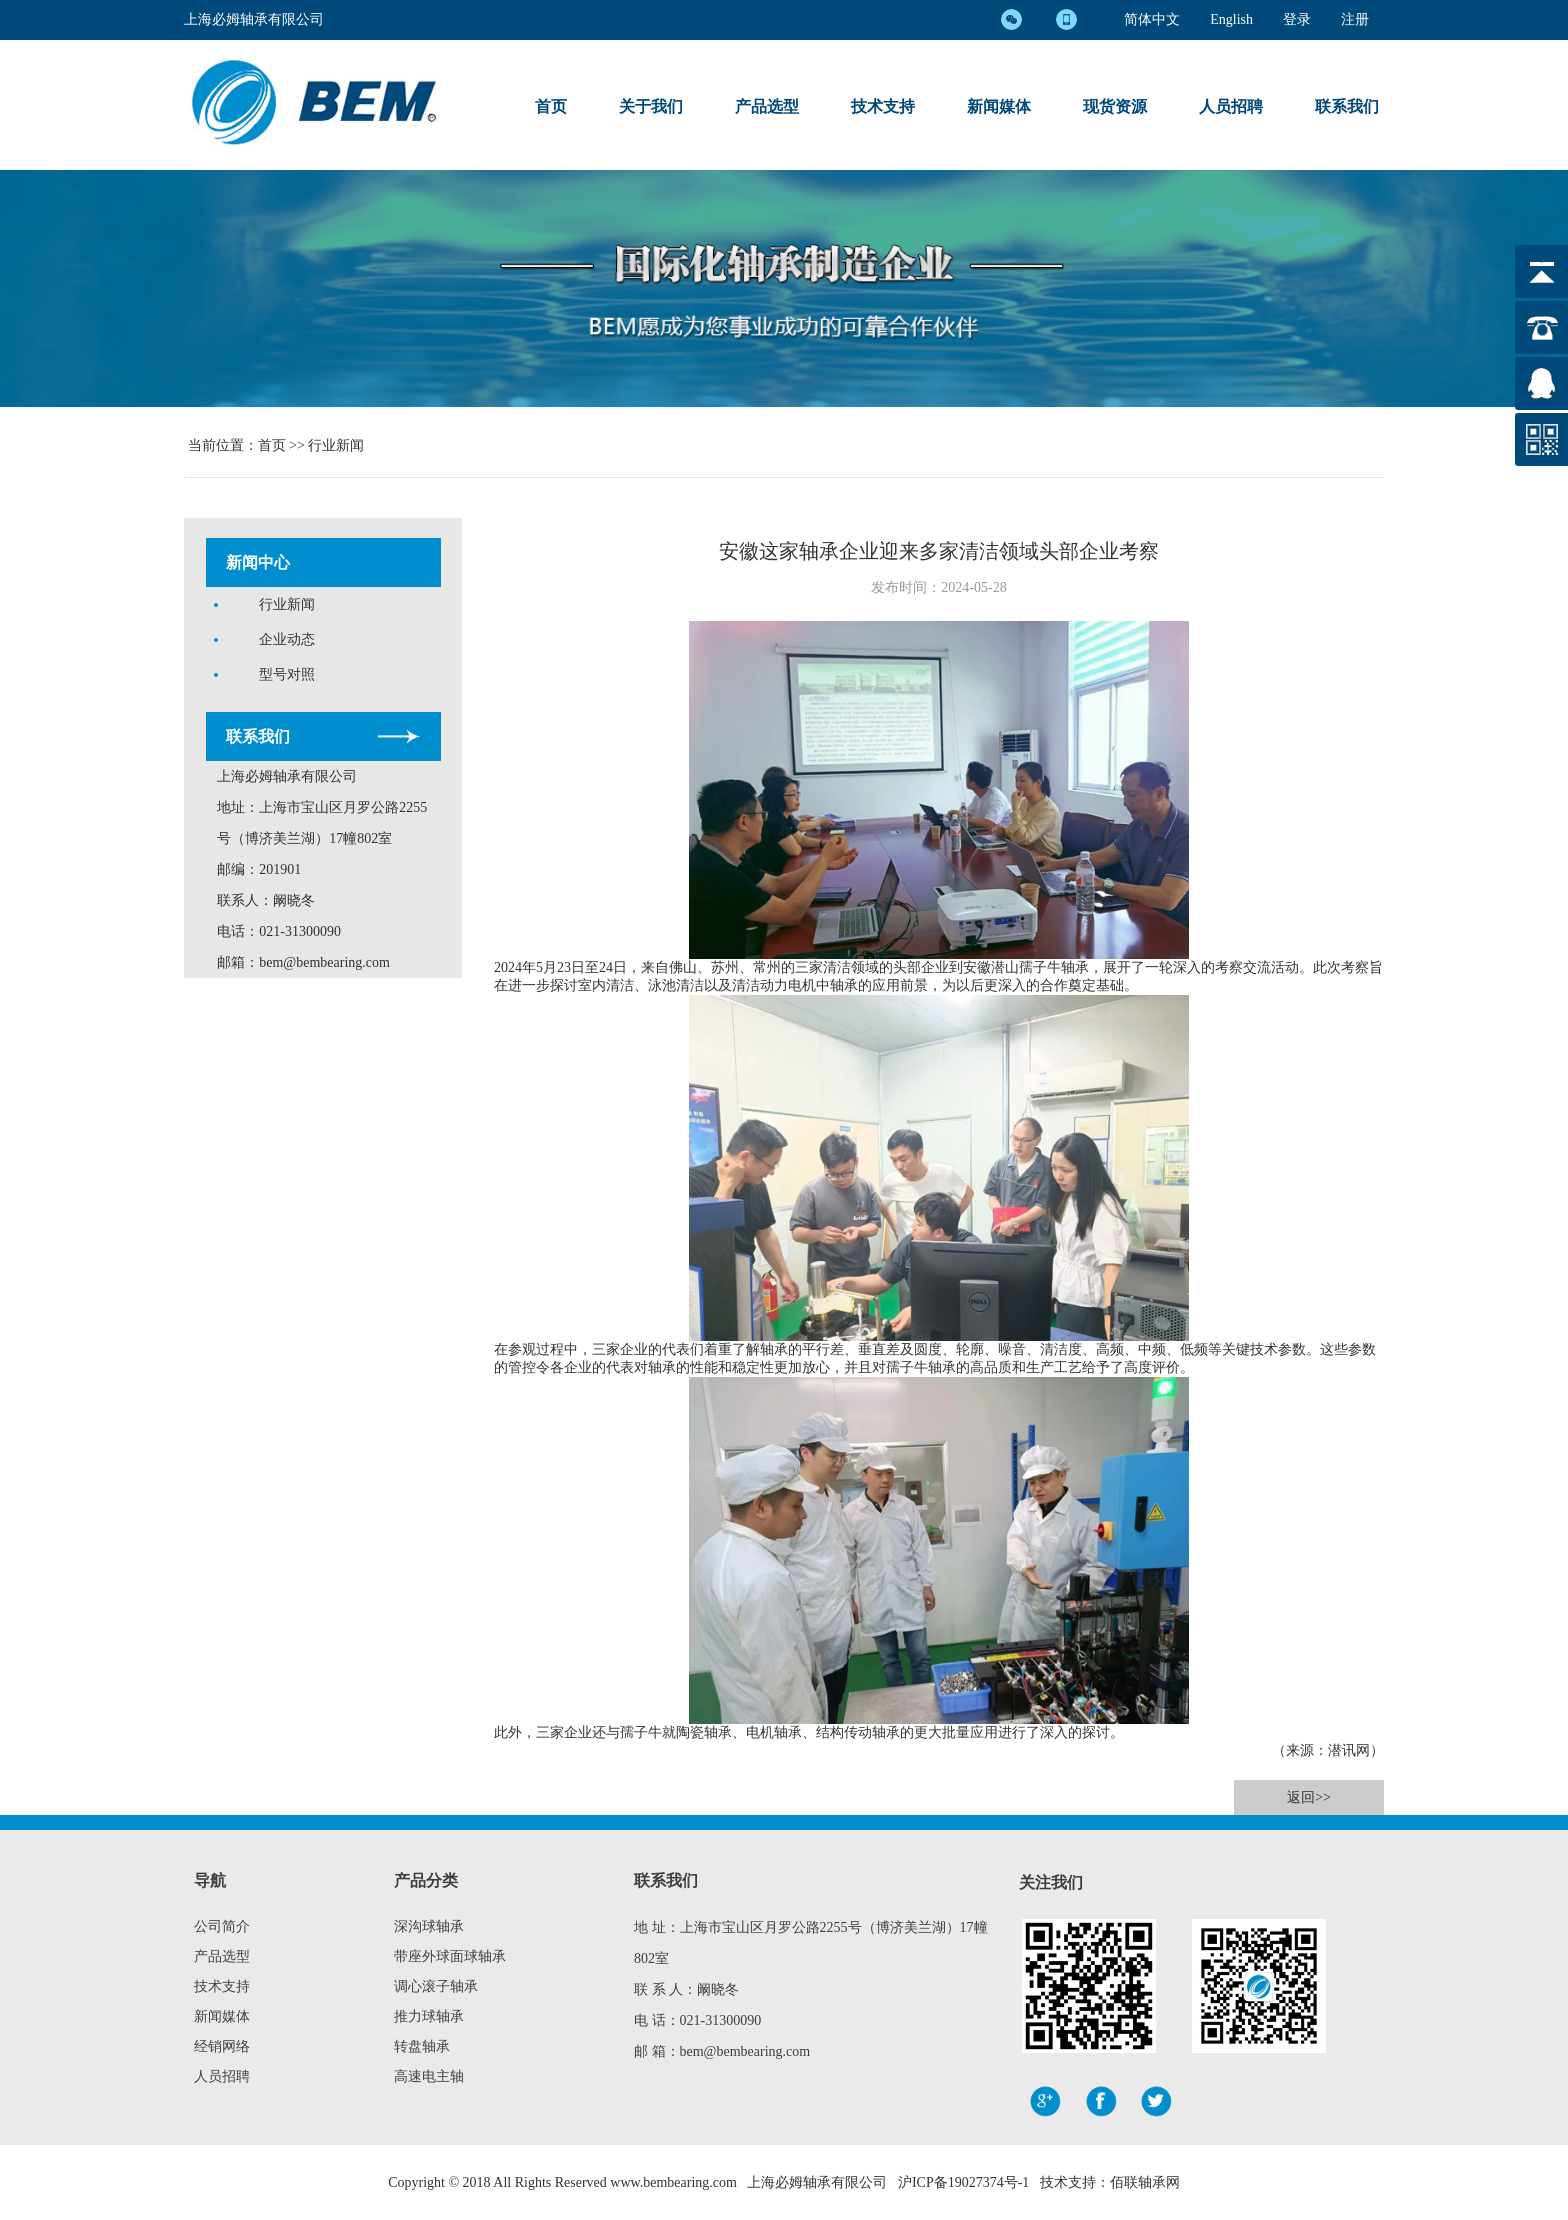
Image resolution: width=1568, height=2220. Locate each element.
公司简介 (222, 1926)
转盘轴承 (422, 2046)
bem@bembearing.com (324, 962)
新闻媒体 (999, 106)
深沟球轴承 (429, 1926)
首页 (551, 106)
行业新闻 (336, 445)
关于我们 (651, 106)
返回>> (1309, 1797)
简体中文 (1152, 19)
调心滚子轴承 (436, 1986)
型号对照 (287, 674)
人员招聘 (1231, 106)
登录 (1297, 19)
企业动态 (287, 639)
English (1231, 19)
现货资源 (1115, 106)
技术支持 (883, 106)
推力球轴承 (429, 2016)
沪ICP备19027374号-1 (963, 2182)
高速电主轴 (429, 2076)
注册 (1355, 19)
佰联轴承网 (1145, 2182)
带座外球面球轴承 (450, 1956)
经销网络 (222, 2046)
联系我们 (1347, 106)
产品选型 (767, 106)
